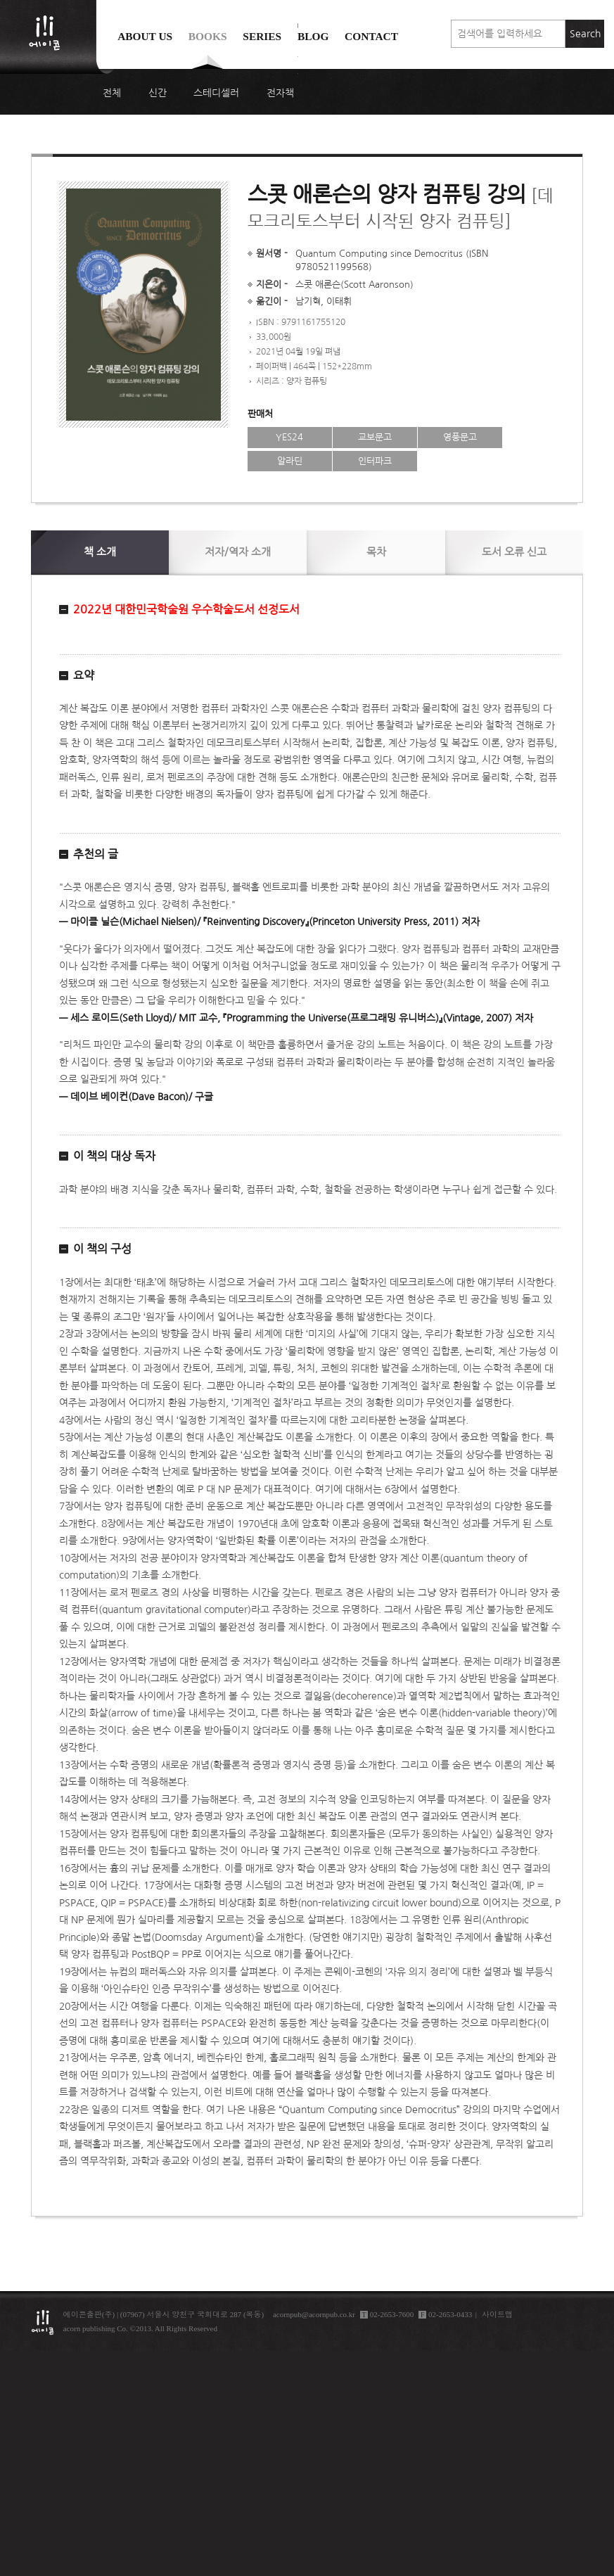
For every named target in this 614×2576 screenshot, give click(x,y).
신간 (157, 92)
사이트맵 (497, 2314)
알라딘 (289, 461)
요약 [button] (83, 675)
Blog (313, 36)
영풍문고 (460, 437)
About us (144, 36)
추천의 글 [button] (95, 854)
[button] (310, 609)
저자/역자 (238, 552)
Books (207, 36)
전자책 (280, 92)
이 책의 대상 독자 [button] (114, 1155)
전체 (112, 92)
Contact (371, 36)
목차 (376, 552)
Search (585, 34)
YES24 (289, 437)
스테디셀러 (216, 92)
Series (262, 36)
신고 (514, 552)
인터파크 (375, 461)
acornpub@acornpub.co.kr (314, 2314)
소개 (100, 552)
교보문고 (375, 437)
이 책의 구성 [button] (102, 1248)
